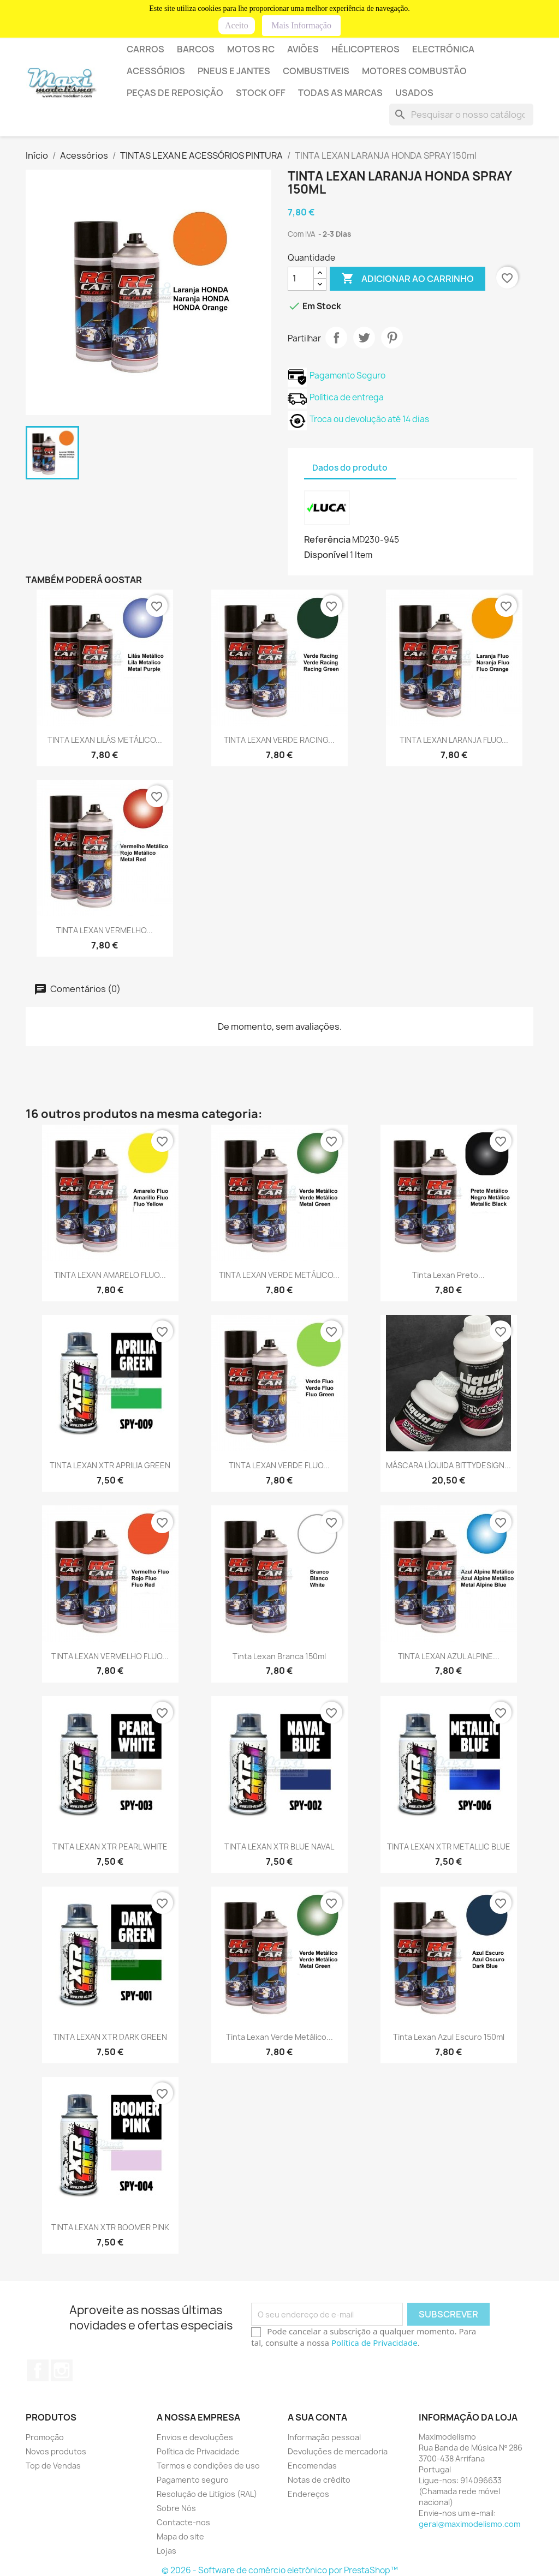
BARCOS (196, 49)
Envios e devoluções (195, 2437)
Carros (145, 49)
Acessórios (156, 71)
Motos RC (251, 49)
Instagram (62, 2370)
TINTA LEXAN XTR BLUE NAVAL (279, 1846)
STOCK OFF (261, 93)
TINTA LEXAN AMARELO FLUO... (110, 1275)
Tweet (364, 338)
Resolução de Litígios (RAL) (207, 2494)
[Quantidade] (301, 279)
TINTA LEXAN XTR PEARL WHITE (110, 1846)
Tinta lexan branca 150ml (279, 1656)
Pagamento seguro (193, 2480)
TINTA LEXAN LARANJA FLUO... (454, 740)
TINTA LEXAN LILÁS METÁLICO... (104, 740)
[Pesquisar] (461, 114)
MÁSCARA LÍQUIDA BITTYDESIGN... (448, 1465)
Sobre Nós (176, 2508)
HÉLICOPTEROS (365, 49)
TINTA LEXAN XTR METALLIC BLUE (448, 1846)
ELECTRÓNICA (443, 49)
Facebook (38, 2370)
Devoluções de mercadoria (338, 2451)
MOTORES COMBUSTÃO (414, 71)
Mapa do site (180, 2536)
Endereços (308, 2494)
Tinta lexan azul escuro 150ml (448, 2037)
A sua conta (317, 2417)
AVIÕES (303, 49)
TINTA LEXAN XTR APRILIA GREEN (110, 1465)
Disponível (326, 554)
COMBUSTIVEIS (316, 71)
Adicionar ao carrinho (407, 279)
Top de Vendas (53, 2465)
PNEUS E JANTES (234, 71)
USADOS (414, 93)
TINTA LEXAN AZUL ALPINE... (448, 1656)
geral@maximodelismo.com (469, 2524)
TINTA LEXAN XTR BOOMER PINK (110, 2227)
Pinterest (392, 338)
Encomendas (312, 2465)
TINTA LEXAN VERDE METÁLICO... (279, 1275)
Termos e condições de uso (208, 2465)
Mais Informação (301, 25)
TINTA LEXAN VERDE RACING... (279, 740)
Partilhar (336, 338)
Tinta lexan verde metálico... (279, 2037)
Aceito (236, 25)
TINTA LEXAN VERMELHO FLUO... (110, 1656)
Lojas (166, 2550)
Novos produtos (56, 2451)
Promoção (45, 2437)
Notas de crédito (319, 2480)
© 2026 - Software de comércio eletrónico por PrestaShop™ (280, 2570)
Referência (327, 539)
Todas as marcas (340, 93)
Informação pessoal (324, 2437)
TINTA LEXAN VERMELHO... (104, 930)
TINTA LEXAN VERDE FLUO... (279, 1465)
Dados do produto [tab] (350, 467)
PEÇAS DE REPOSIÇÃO (175, 93)
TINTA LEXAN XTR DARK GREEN (110, 2037)
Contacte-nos (183, 2522)
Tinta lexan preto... (448, 1275)
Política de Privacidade (374, 2342)
